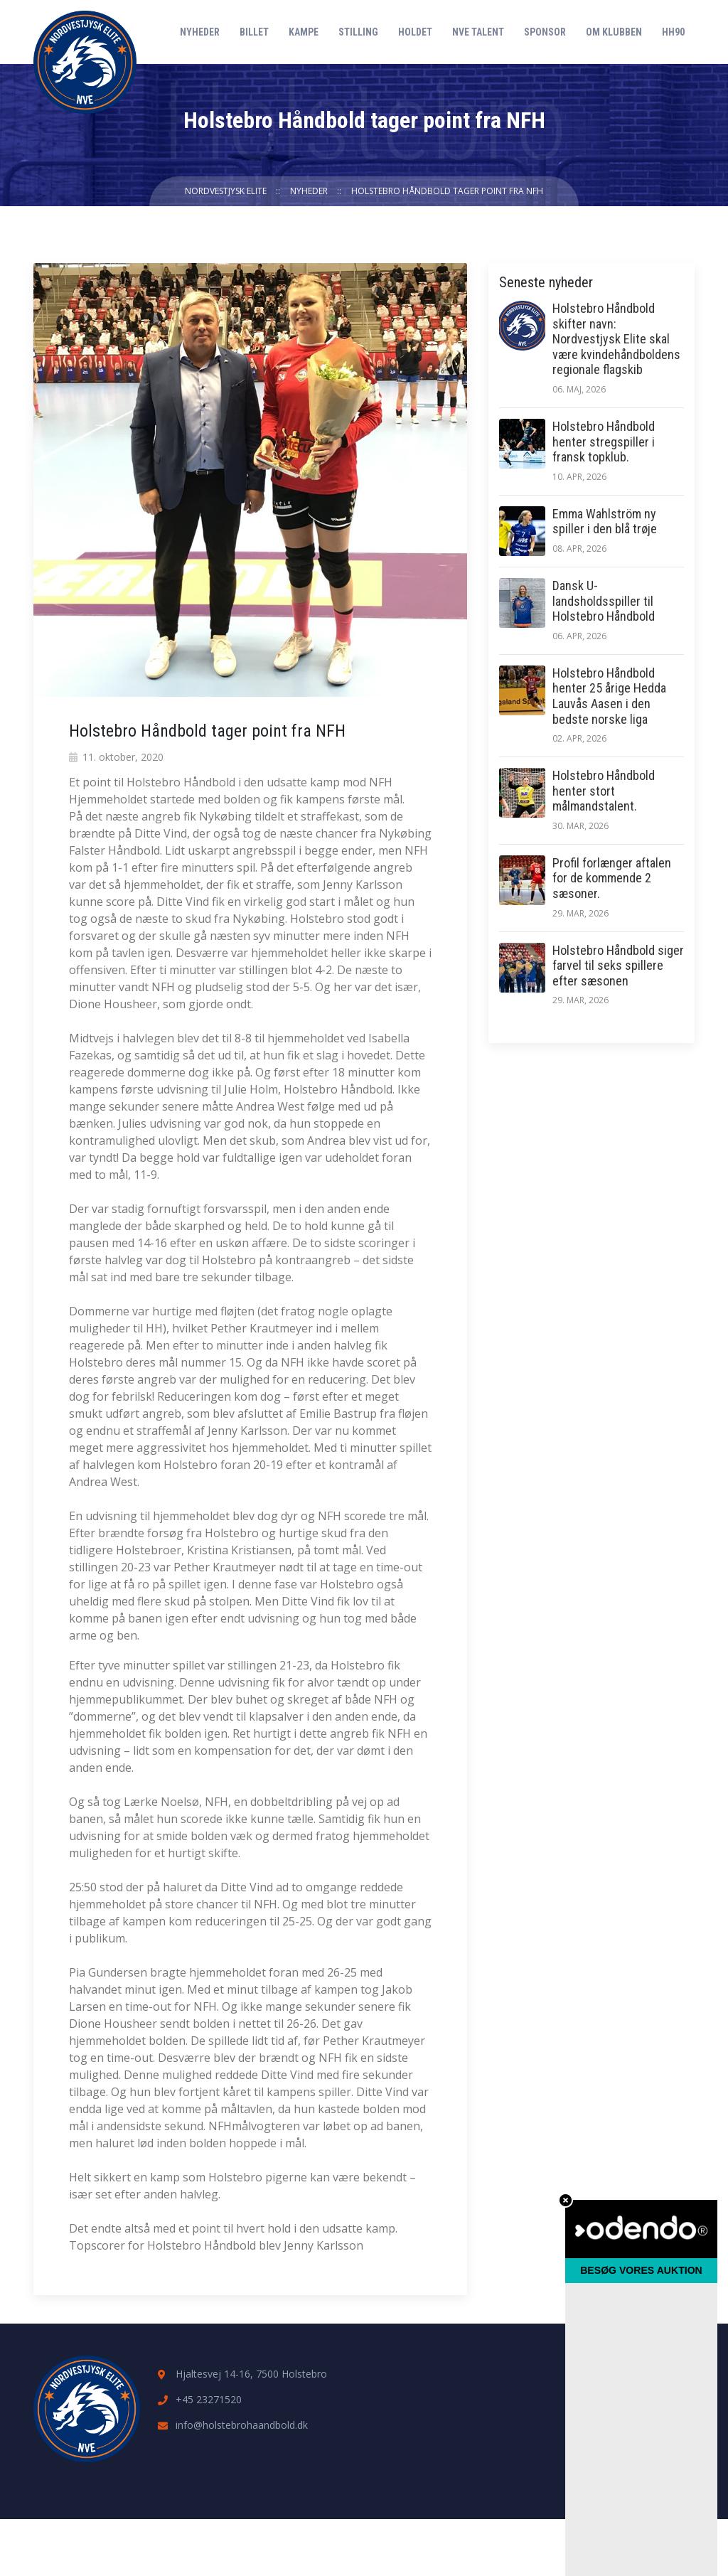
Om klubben (614, 32)
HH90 (673, 32)
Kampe (303, 32)
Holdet (415, 32)
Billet (254, 32)
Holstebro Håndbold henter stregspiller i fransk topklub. (603, 441)
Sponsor (545, 32)
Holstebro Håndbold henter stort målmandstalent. (603, 790)
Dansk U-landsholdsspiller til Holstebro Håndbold (603, 601)
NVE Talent (478, 32)
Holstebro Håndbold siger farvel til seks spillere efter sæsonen (618, 965)
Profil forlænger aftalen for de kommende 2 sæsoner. (611, 878)
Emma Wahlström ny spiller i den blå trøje (604, 521)
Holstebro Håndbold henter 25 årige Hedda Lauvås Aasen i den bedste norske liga (609, 696)
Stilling (358, 32)
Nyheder (200, 32)
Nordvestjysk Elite (226, 191)
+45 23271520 (209, 2399)
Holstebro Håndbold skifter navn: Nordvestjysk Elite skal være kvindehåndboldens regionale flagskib (616, 339)
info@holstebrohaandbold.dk (242, 2425)
